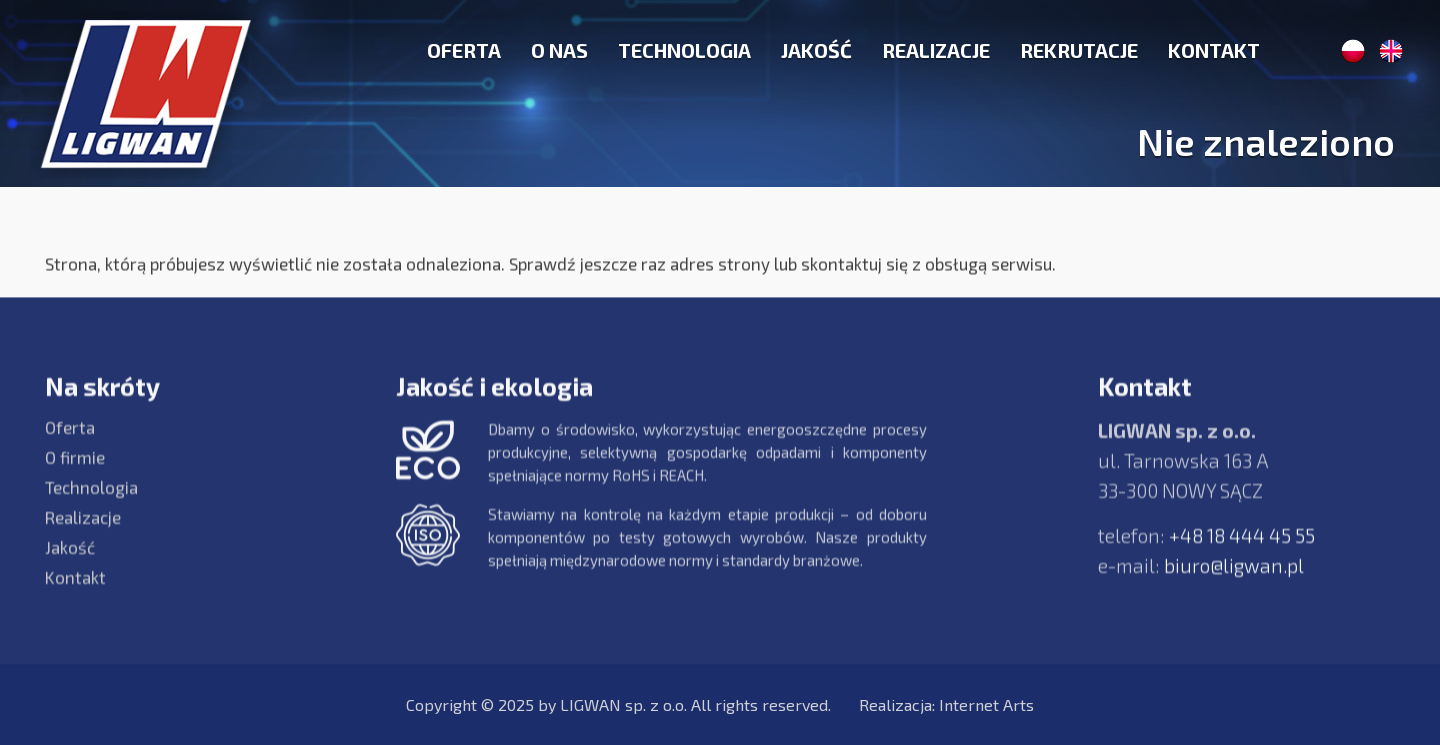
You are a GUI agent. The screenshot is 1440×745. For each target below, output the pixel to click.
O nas (559, 50)
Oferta (464, 50)
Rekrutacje (1079, 50)
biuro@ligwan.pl (1234, 576)
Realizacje (936, 50)
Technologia (684, 50)
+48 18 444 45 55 (1242, 546)
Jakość (816, 50)
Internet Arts (986, 704)
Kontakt (1214, 50)
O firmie (75, 468)
